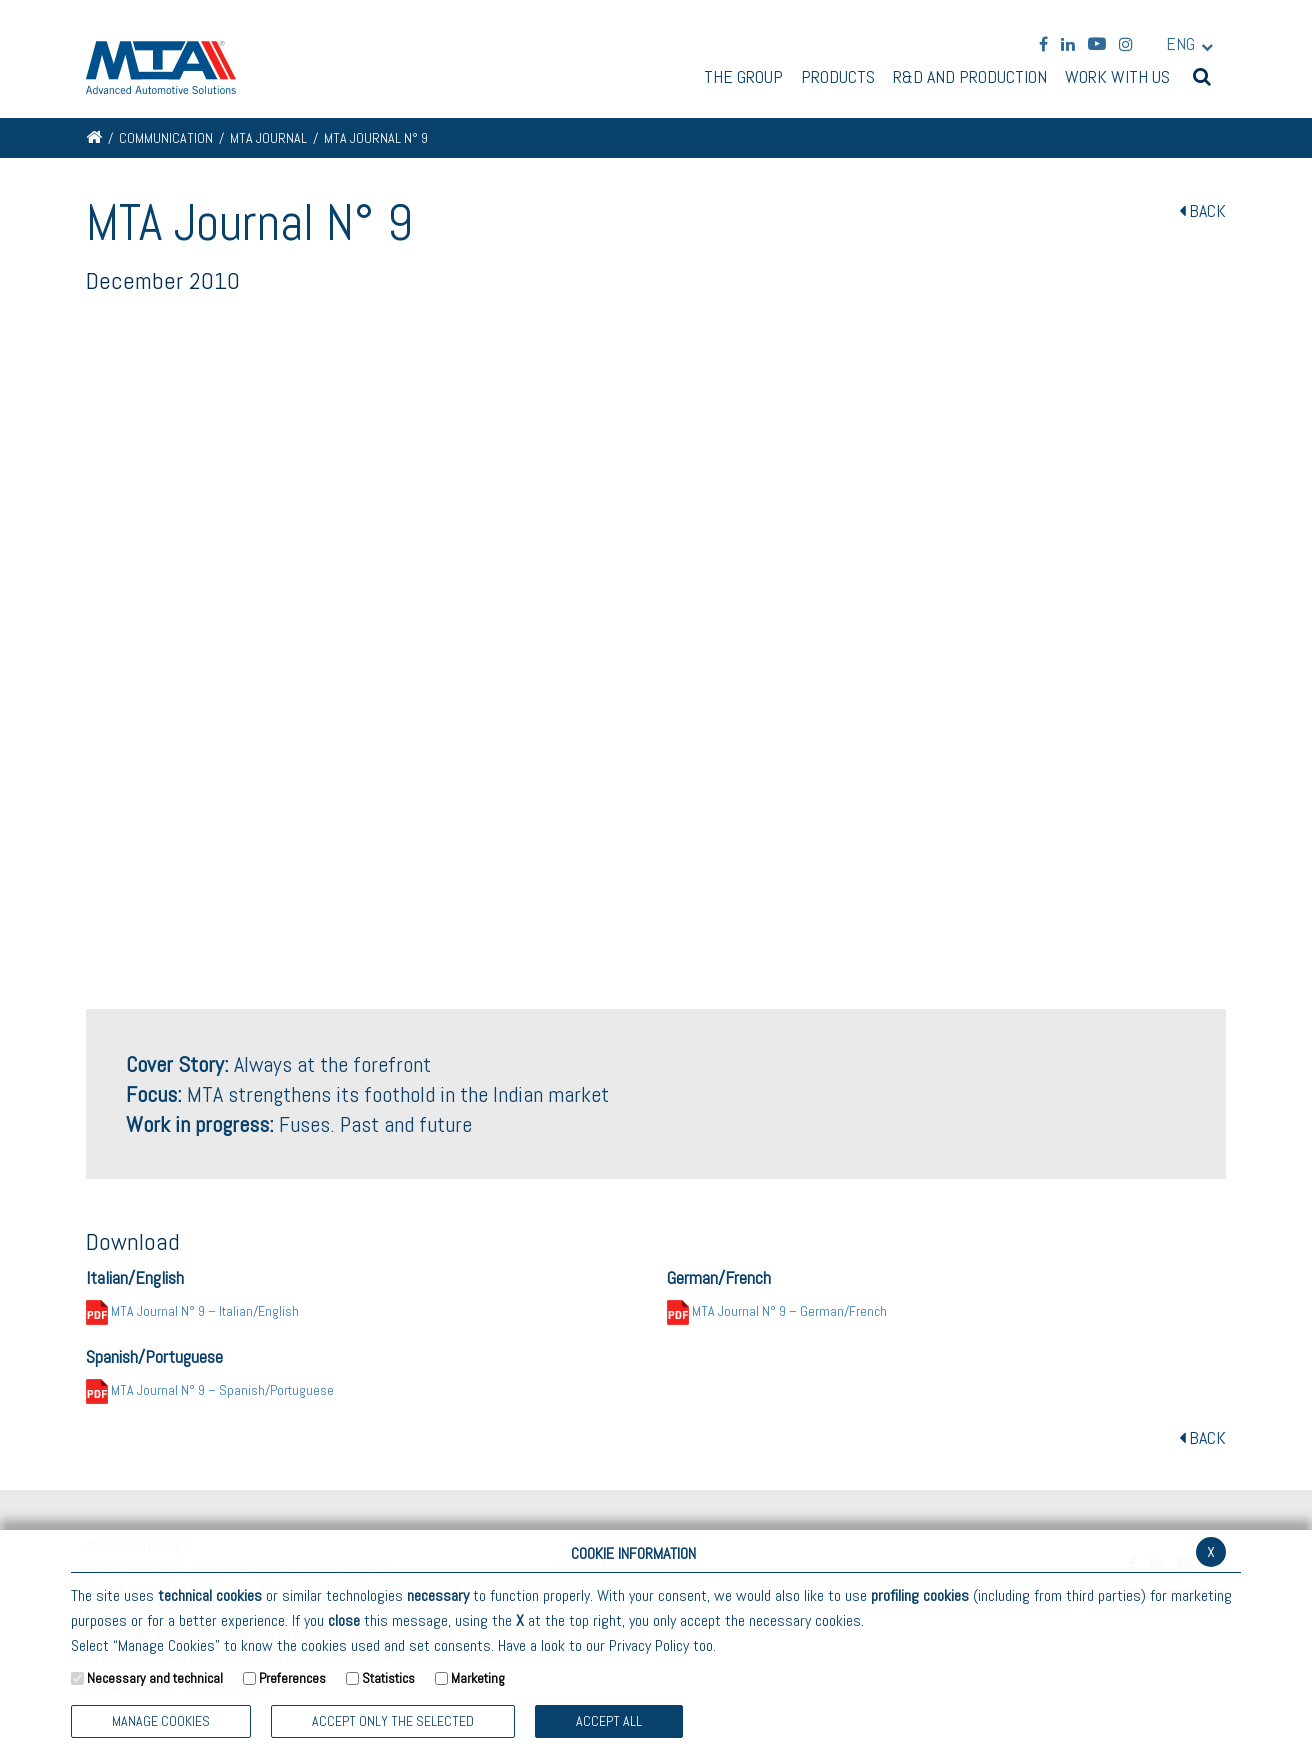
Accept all (609, 1721)
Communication (166, 138)
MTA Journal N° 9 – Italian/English (192, 1311)
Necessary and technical (155, 1678)
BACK (1202, 210)
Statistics (388, 1678)
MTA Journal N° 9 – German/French (777, 1311)
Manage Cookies (161, 1721)
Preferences (292, 1678)
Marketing (478, 1678)
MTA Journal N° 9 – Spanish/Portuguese (210, 1390)
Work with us (1117, 78)
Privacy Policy (649, 1645)
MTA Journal (268, 138)
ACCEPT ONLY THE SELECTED (393, 1721)
